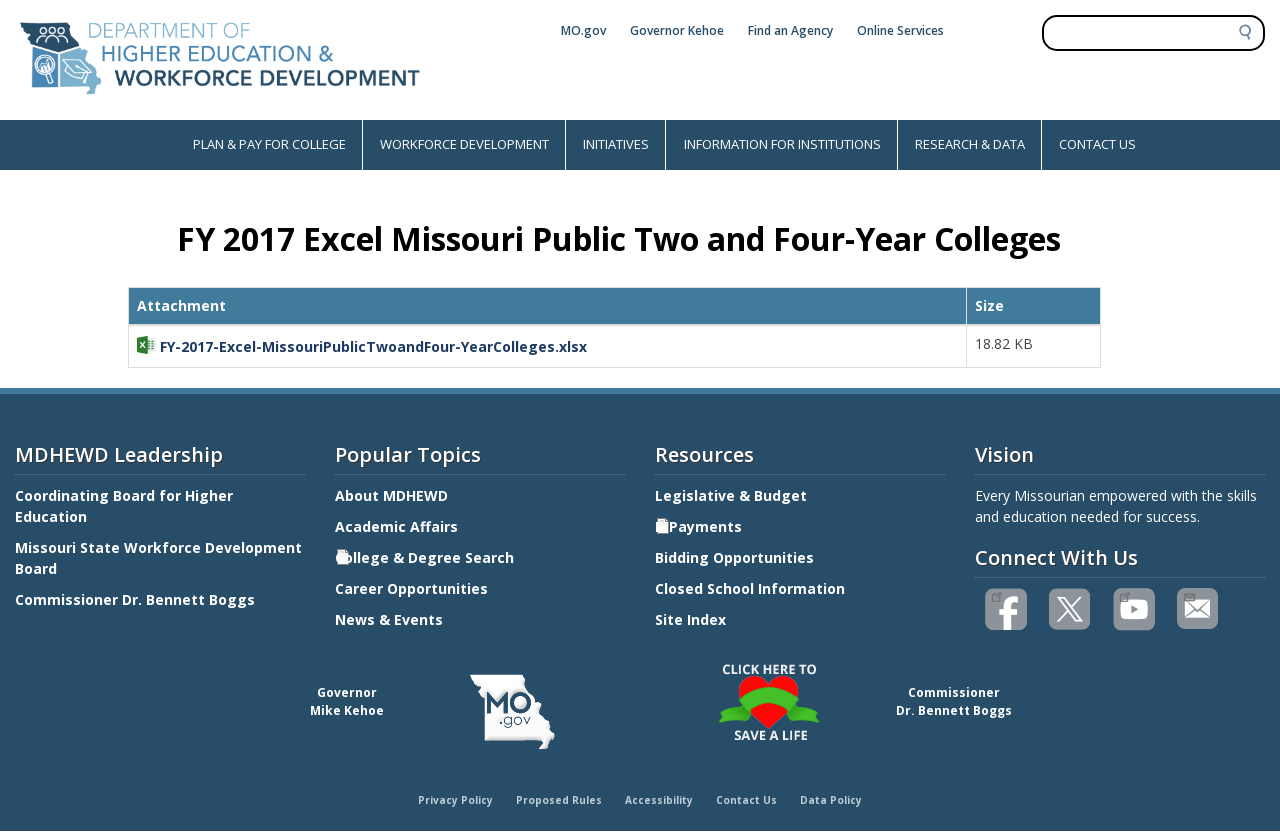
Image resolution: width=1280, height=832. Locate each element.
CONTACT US (1097, 144)
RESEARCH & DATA (970, 144)
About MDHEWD (391, 495)
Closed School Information (750, 588)
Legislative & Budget (733, 495)
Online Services (900, 30)
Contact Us (746, 800)
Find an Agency (790, 30)
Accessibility (659, 800)
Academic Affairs (398, 526)
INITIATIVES (616, 144)
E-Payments (698, 526)
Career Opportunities (411, 588)
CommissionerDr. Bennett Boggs (954, 701)
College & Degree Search (426, 557)
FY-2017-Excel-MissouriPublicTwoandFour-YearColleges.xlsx (373, 346)
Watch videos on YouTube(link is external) (1124, 595)
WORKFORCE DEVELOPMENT (464, 144)
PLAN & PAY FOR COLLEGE (269, 144)
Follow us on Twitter (1071, 609)
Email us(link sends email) (1188, 595)
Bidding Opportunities (736, 557)
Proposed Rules (559, 800)
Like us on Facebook (996, 595)
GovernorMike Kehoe (347, 701)
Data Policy (831, 800)
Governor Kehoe (677, 30)
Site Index (692, 619)
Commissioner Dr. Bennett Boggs (135, 599)
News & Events (389, 619)
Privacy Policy (455, 800)
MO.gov (583, 30)
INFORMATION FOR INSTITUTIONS (782, 144)
